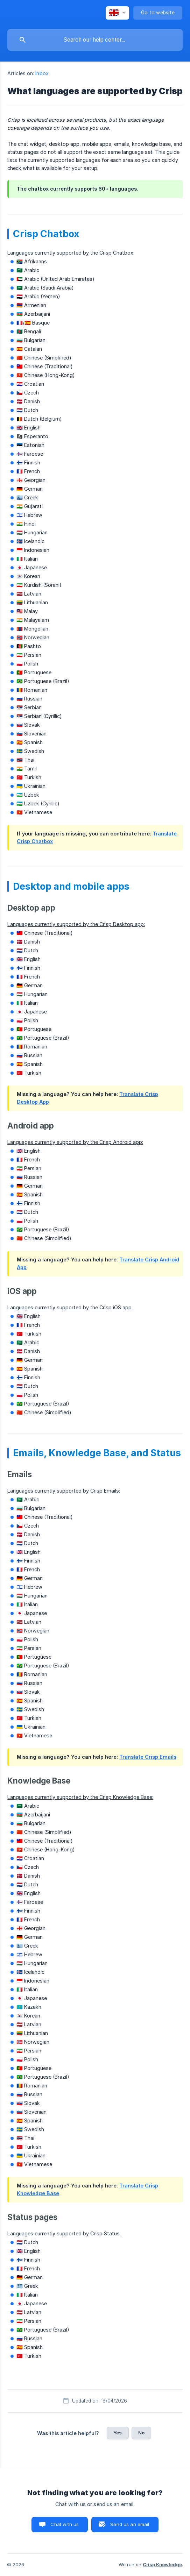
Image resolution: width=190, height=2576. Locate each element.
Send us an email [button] (129, 2524)
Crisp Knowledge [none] (162, 2564)
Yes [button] (117, 2432)
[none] (117, 13)
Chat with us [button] (64, 2524)
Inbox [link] (42, 73)
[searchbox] (95, 40)
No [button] (141, 2432)
